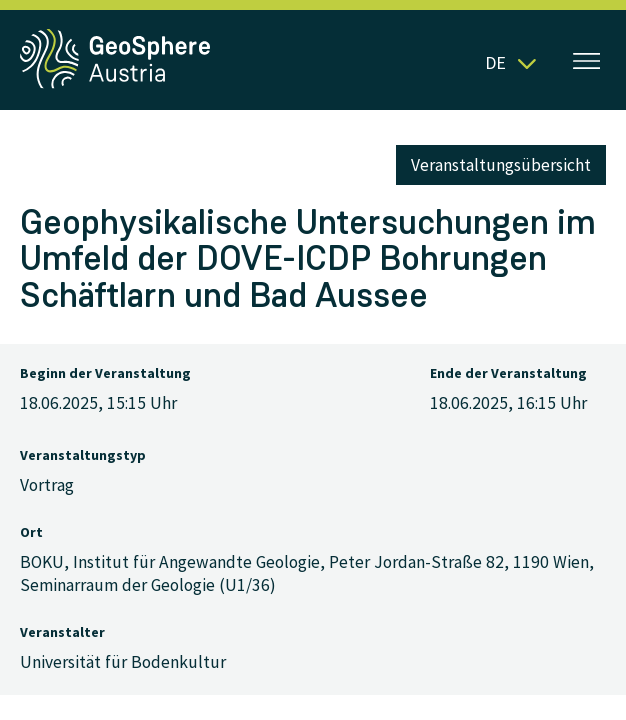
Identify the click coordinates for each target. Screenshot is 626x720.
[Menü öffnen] (587, 63)
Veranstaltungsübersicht (501, 165)
